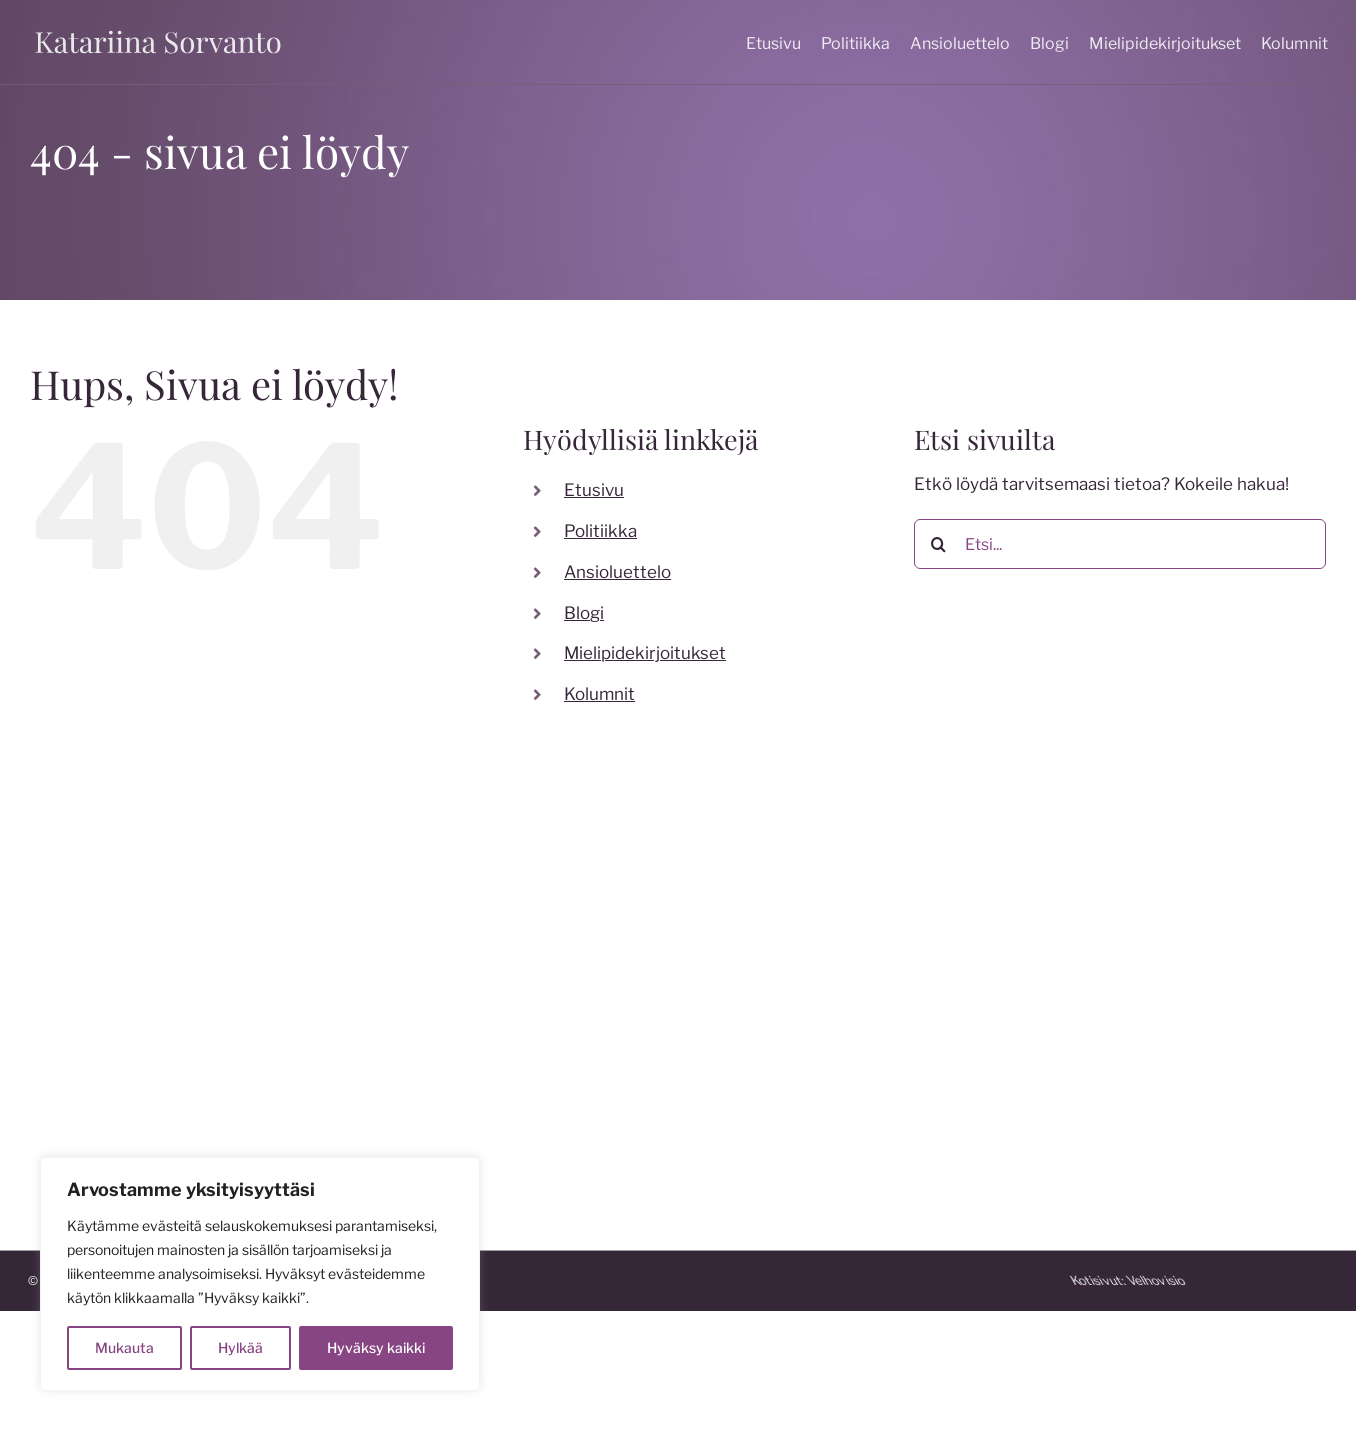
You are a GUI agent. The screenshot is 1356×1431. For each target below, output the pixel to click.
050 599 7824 (87, 1018)
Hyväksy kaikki (376, 1347)
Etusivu (594, 490)
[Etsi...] (1120, 544)
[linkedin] (529, 967)
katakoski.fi (737, 1122)
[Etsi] (939, 544)
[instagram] (409, 967)
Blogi (584, 613)
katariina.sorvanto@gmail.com (147, 1047)
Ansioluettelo (617, 572)
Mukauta (124, 1347)
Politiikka (600, 531)
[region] (260, 1274)
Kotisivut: (1288, 1280)
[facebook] (369, 967)
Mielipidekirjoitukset (645, 653)
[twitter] (449, 967)
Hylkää (240, 1347)
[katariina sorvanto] (158, 30)
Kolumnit (599, 694)
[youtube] (489, 967)
